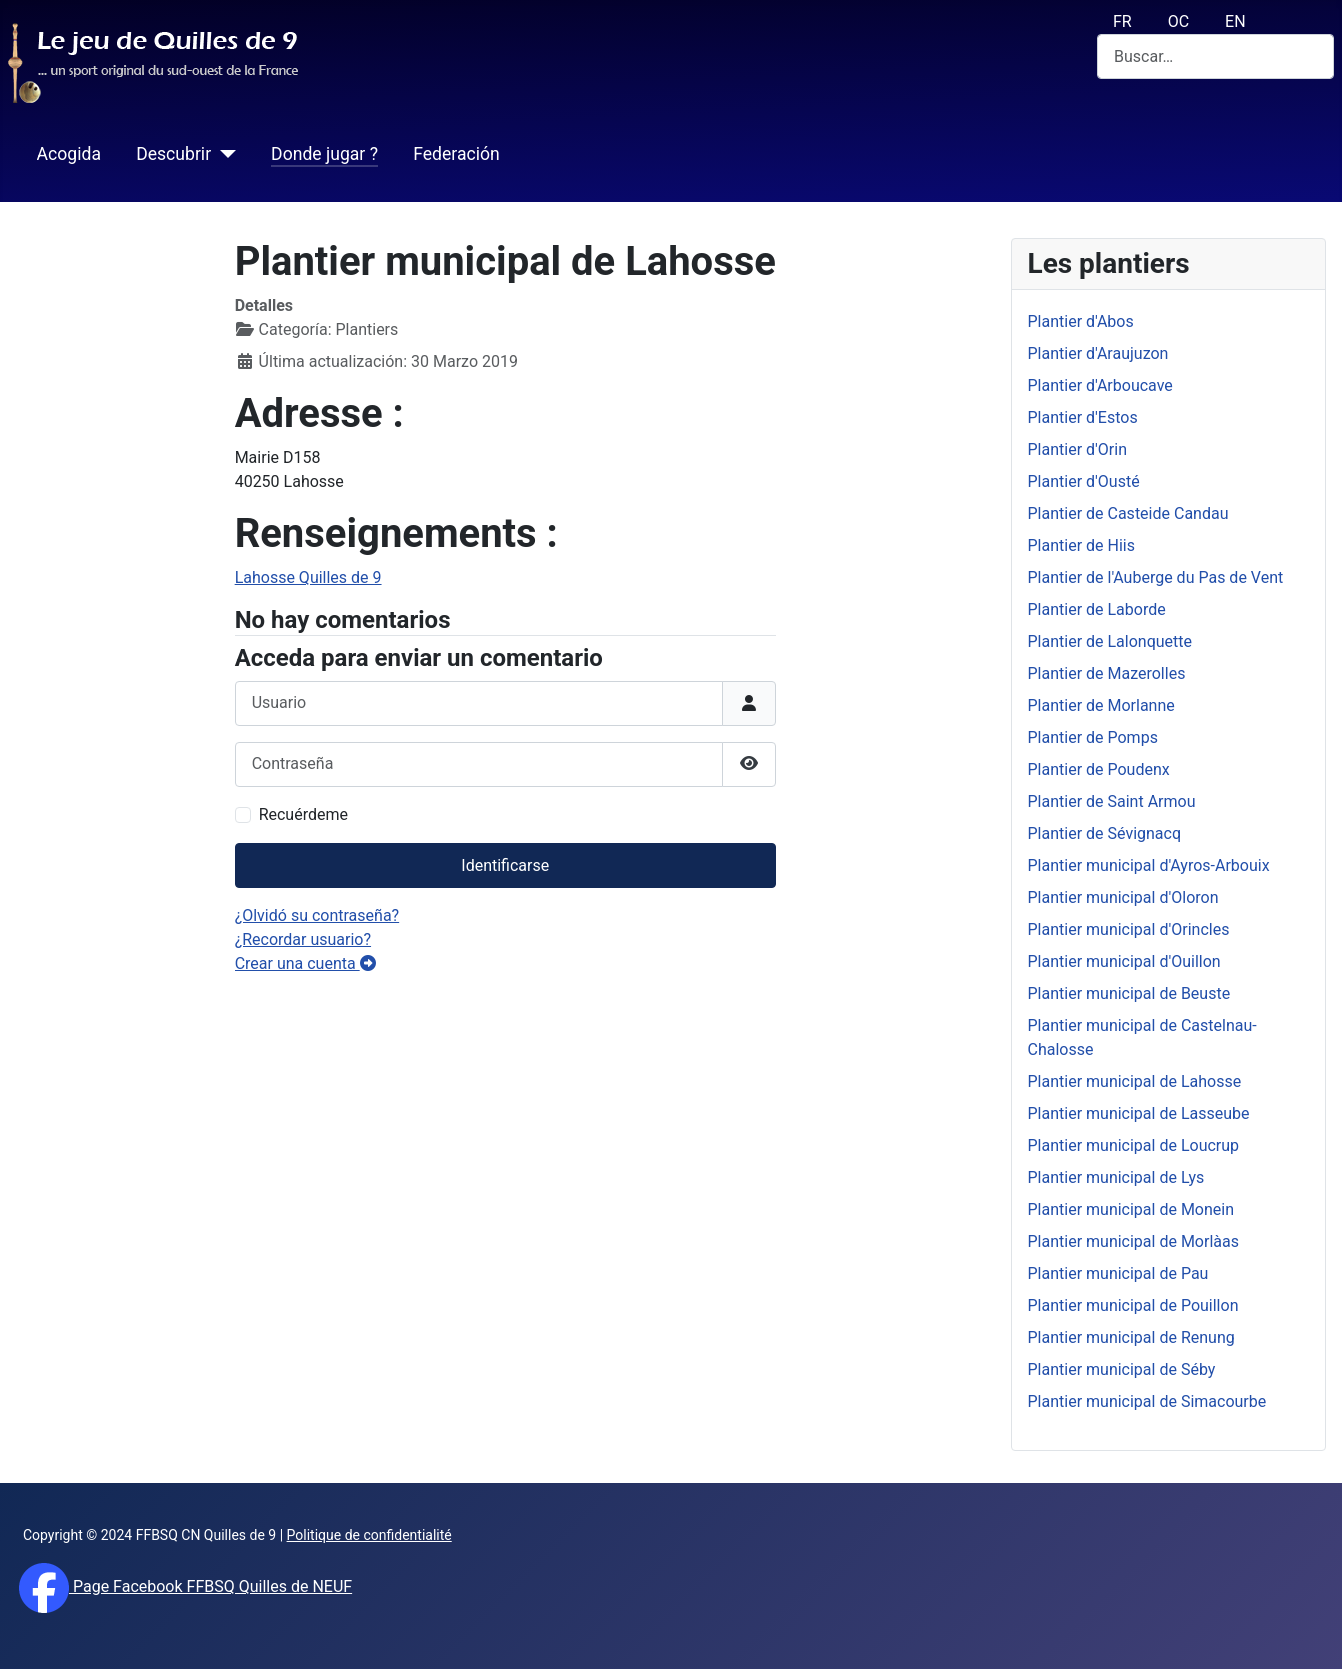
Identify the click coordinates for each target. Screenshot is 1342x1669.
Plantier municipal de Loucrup (1134, 1145)
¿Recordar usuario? (303, 939)
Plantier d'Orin (1078, 449)
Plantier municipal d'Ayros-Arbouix (1149, 865)
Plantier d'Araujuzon (1098, 353)
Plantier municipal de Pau (1118, 1273)
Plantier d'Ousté (1084, 481)
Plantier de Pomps (1093, 737)
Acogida (69, 154)
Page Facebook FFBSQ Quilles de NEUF (210, 1586)
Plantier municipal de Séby (1122, 1369)
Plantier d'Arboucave (1100, 385)
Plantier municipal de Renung (1131, 1337)
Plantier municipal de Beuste (1129, 993)
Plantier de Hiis (1081, 545)
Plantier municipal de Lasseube (1139, 1113)
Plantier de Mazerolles (1107, 673)
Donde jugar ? (324, 154)
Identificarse (505, 865)
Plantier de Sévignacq (1105, 833)
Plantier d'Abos (1081, 321)
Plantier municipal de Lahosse (1135, 1081)
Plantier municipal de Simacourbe (1147, 1401)
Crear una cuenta (305, 963)
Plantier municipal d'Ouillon (1124, 961)
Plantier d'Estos (1083, 417)
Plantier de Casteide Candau (1128, 513)
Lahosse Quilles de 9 (308, 577)
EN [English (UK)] (1235, 21)
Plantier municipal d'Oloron (1123, 897)
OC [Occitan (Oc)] (1178, 21)
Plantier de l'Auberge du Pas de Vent (1156, 577)
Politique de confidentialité (369, 1535)
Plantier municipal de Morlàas (1133, 1241)
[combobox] (1215, 56)
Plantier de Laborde (1097, 609)
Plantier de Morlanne (1101, 705)
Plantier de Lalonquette (1110, 641)
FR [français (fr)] (1122, 21)
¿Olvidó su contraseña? (317, 915)
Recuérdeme (303, 814)
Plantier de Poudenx (1099, 769)
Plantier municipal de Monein (1131, 1209)
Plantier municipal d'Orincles (1129, 929)
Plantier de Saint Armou (1112, 801)
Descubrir (173, 154)
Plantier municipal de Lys (1116, 1177)
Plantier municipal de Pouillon (1133, 1305)
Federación (456, 154)
